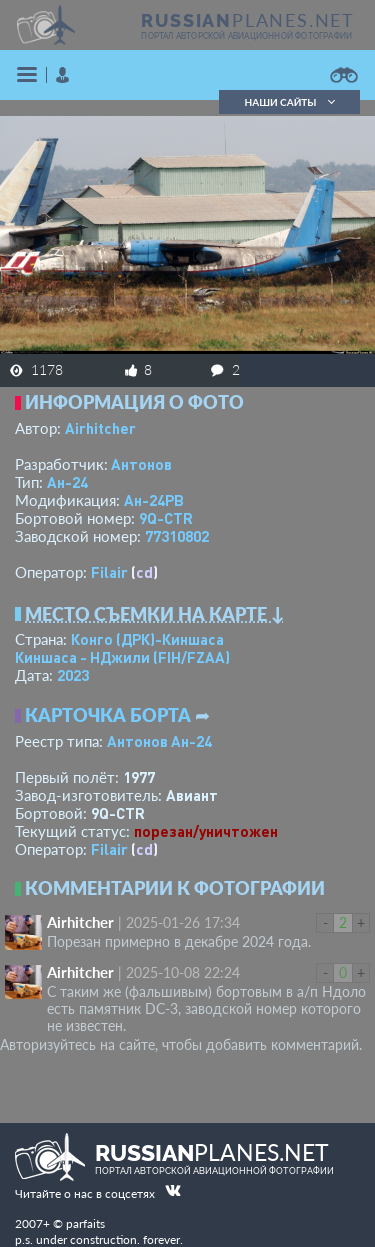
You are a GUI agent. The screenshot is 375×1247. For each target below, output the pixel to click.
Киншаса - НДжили (122, 657)
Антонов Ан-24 (159, 741)
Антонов (141, 464)
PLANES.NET (248, 20)
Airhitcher (100, 428)
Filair (109, 572)
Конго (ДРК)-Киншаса (147, 639)
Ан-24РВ (154, 500)
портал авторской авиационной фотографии (246, 36)
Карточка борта (108, 715)
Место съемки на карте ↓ (155, 614)
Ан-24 (67, 482)
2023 (73, 675)
